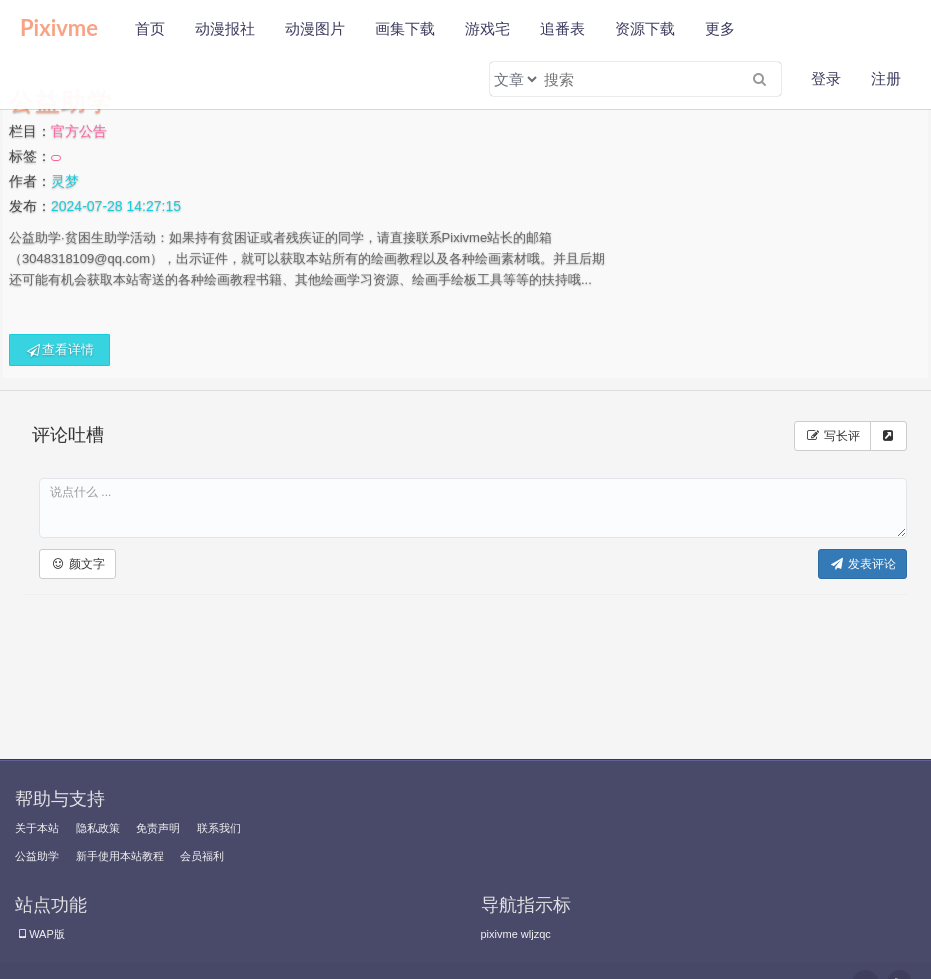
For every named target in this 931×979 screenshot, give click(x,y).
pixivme (499, 934)
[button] (77, 564)
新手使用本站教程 (120, 856)
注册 (886, 78)
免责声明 (158, 828)
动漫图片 (315, 28)
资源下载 (645, 28)
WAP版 (40, 934)
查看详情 (59, 349)
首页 (150, 28)
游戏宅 (487, 28)
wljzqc (536, 934)
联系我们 (219, 828)
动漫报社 (225, 28)
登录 (826, 78)
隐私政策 (98, 828)
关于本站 (37, 828)
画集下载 (405, 28)
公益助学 (37, 856)
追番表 (562, 28)
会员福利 (202, 856)
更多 (720, 28)
